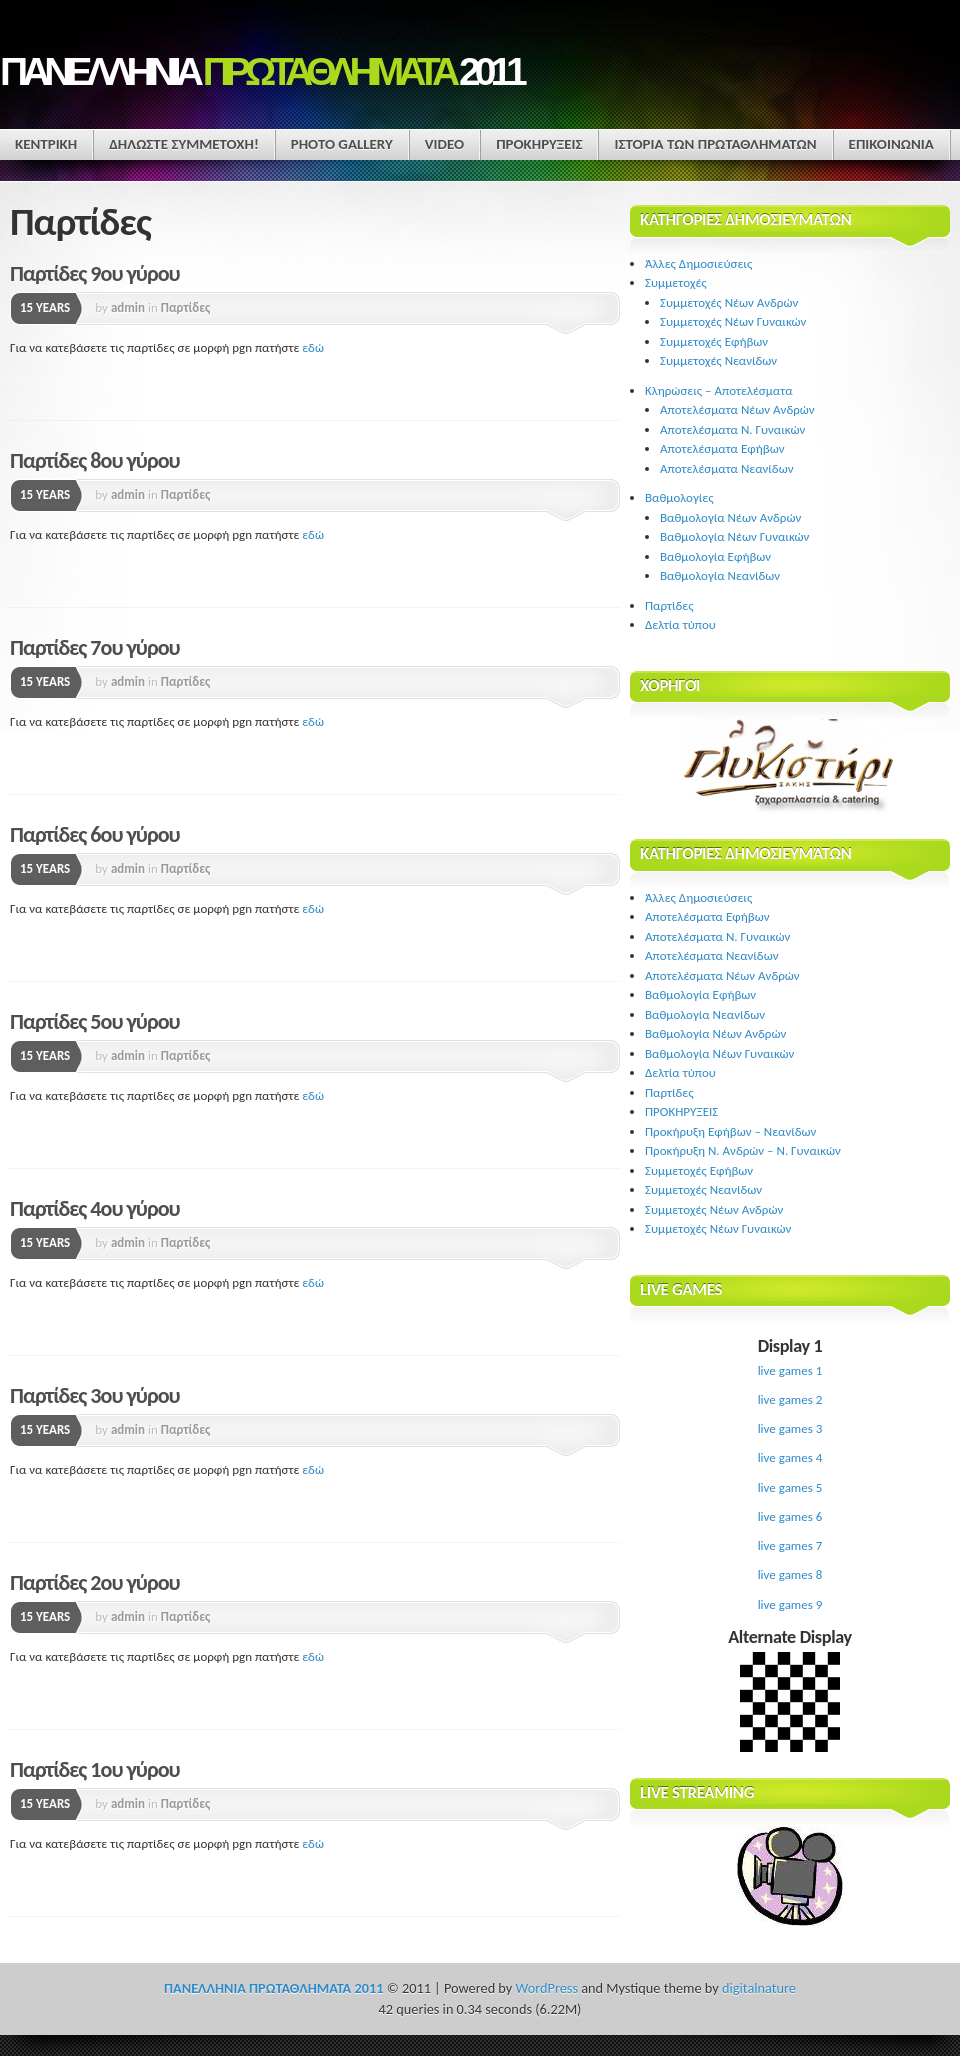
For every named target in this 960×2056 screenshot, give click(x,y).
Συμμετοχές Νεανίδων (718, 360)
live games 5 (790, 1487)
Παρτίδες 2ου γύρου (95, 1582)
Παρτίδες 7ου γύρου (95, 647)
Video (444, 144)
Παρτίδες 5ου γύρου (95, 1021)
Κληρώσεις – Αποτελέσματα (719, 390)
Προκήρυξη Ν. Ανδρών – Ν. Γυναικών (743, 1150)
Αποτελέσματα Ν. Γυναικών (732, 429)
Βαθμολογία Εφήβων (715, 556)
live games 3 (790, 1428)
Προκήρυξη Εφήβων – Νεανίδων (730, 1131)
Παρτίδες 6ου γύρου (95, 834)
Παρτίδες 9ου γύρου (95, 273)
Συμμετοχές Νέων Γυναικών (733, 321)
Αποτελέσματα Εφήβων (722, 448)
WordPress (547, 1988)
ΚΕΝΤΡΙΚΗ (46, 144)
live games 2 (790, 1399)
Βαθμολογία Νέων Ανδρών (730, 517)
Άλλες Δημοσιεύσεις (698, 263)
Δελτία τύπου (680, 624)
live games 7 (790, 1545)
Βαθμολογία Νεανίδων (720, 575)
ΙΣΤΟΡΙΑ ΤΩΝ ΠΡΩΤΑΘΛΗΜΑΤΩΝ (715, 144)
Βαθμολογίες (679, 497)
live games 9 (790, 1604)
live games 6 (790, 1516)
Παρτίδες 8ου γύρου (95, 460)
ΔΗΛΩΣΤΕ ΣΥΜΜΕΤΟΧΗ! (184, 144)
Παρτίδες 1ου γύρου (95, 1769)
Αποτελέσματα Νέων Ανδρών (737, 409)
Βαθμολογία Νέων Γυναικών (734, 536)
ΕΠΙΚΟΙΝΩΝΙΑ (891, 144)
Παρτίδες (186, 307)
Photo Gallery (342, 144)
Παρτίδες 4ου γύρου (95, 1208)
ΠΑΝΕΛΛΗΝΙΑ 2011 (261, 71)
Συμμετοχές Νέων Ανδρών (729, 302)
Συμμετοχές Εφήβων (714, 341)
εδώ (313, 347)
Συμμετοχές (676, 282)
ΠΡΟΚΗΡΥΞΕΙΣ (539, 144)
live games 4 (790, 1457)
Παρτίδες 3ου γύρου (95, 1395)
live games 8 (790, 1574)
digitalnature (759, 1988)
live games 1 (790, 1370)
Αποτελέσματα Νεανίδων (727, 468)
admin (128, 307)
